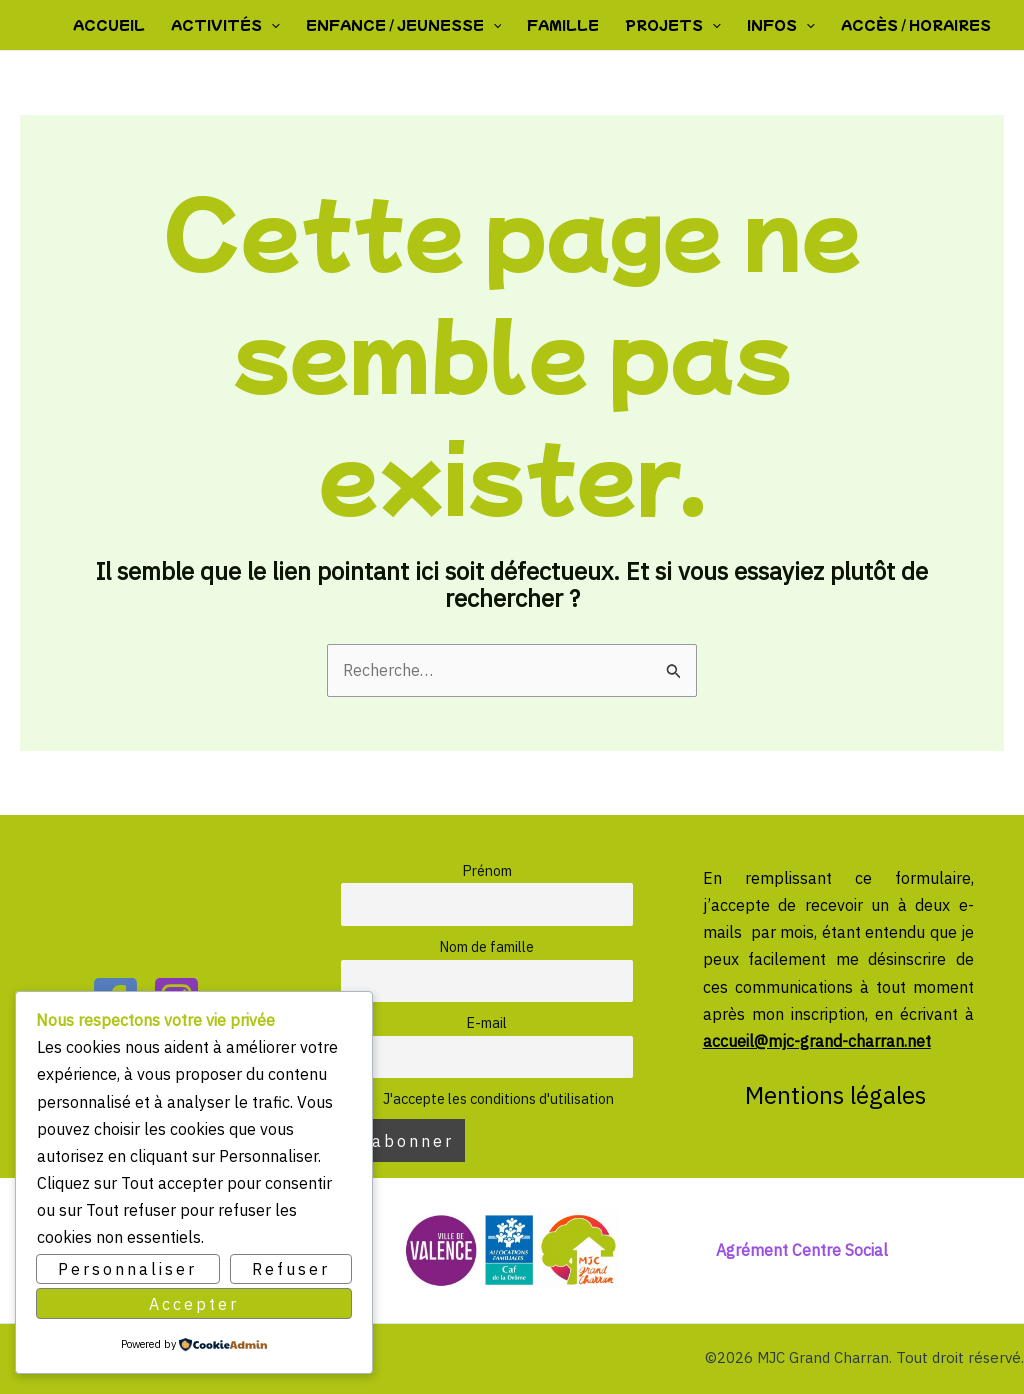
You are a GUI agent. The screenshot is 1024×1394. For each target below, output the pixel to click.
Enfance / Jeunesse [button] (404, 25)
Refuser (291, 1269)
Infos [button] (781, 25)
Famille (563, 24)
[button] (271, 25)
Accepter (194, 1303)
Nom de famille (486, 946)
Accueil (109, 24)
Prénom (487, 870)
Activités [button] (225, 25)
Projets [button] (673, 25)
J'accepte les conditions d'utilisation (486, 1098)
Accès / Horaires (916, 24)
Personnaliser (127, 1269)
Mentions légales (838, 1095)
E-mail (486, 1022)
